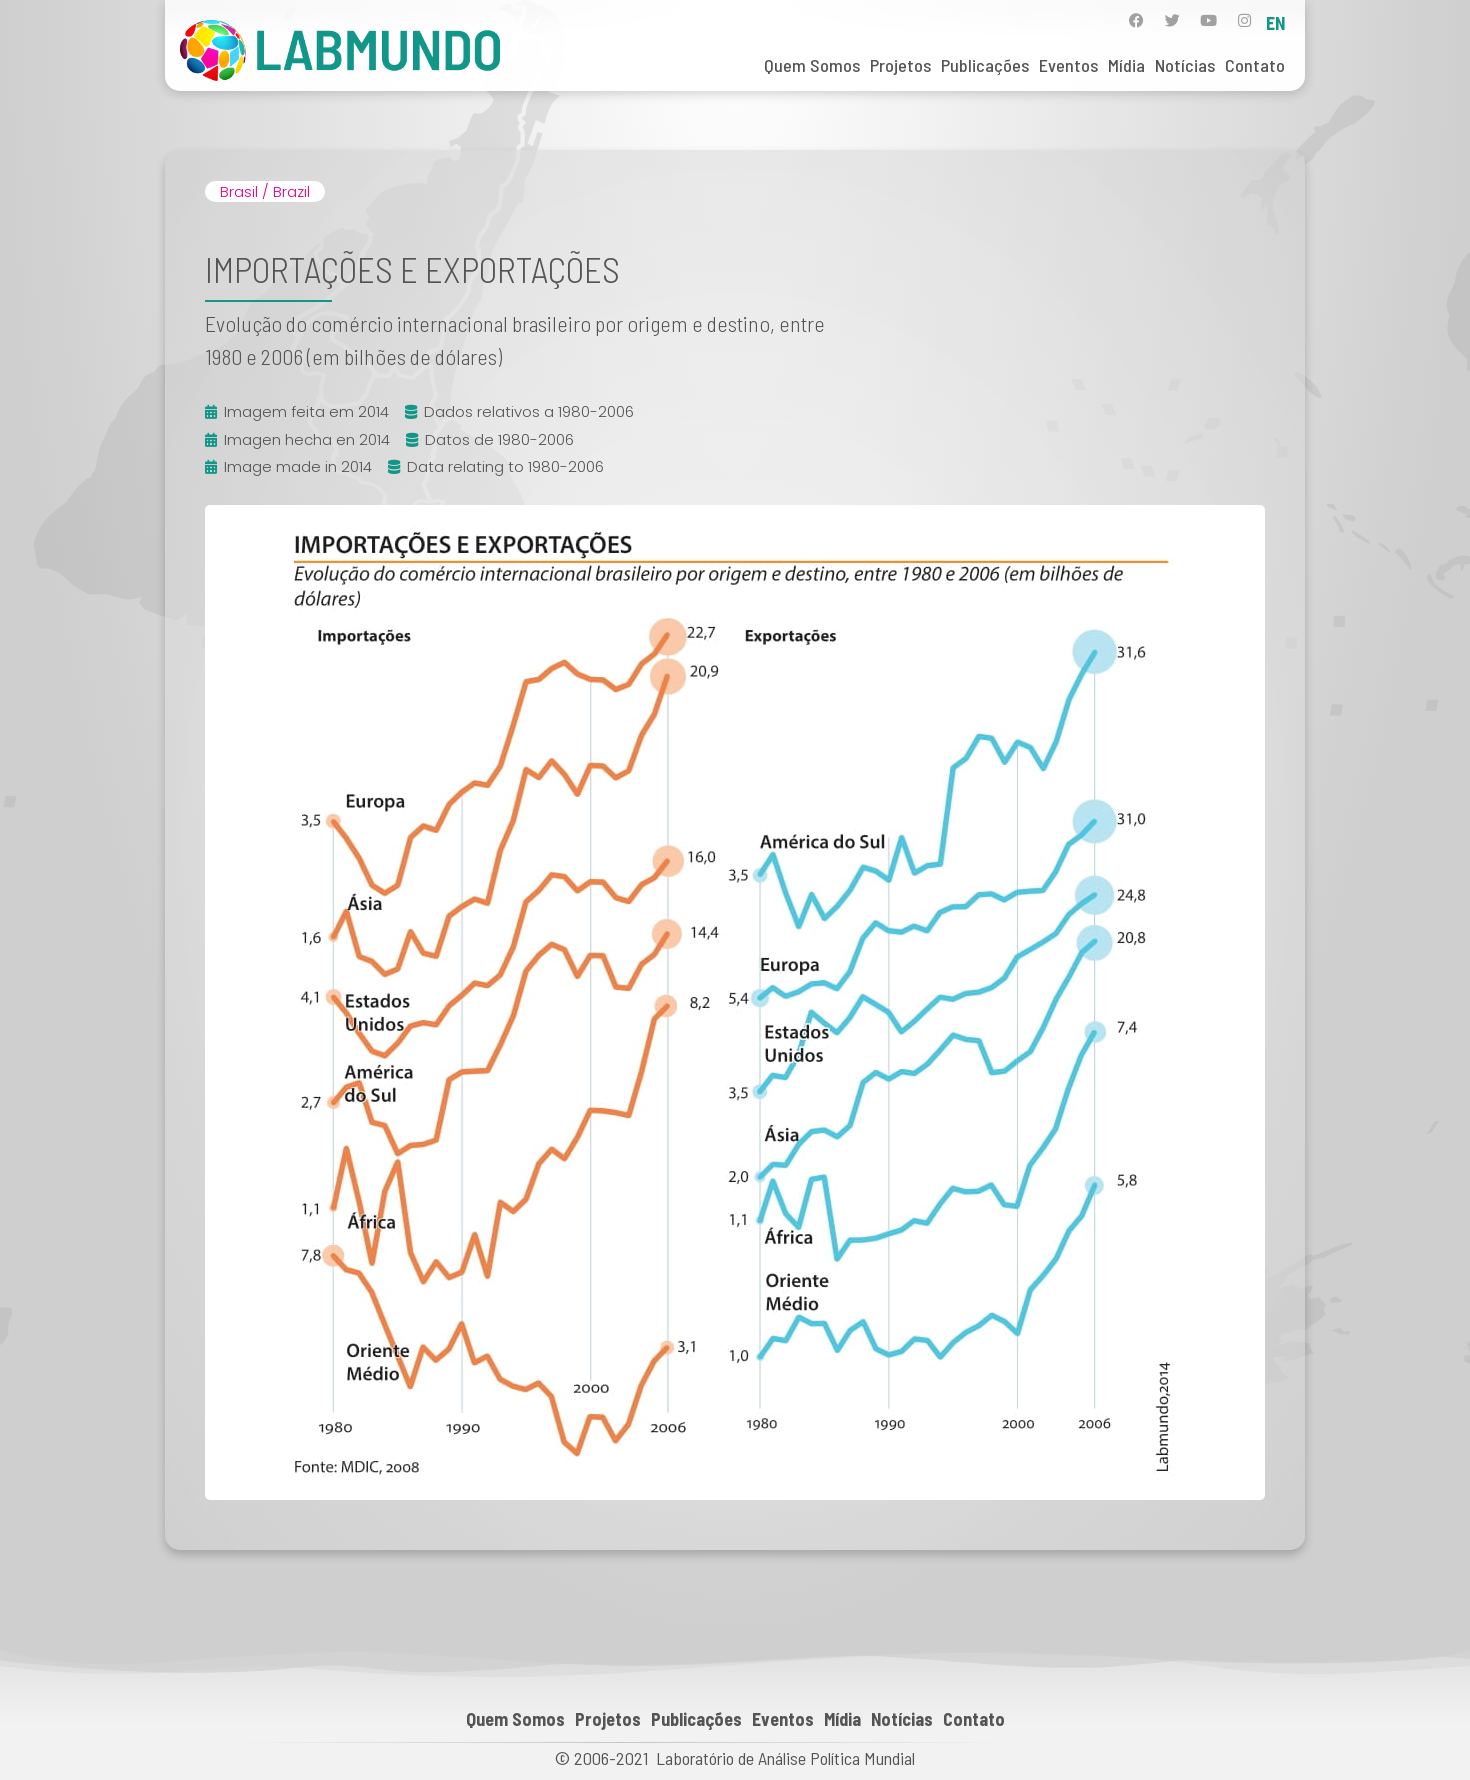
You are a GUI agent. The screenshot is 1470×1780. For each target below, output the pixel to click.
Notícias (1185, 65)
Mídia (1126, 65)
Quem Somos (812, 65)
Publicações (985, 65)
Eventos (1068, 65)
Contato (1255, 65)
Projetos (900, 65)
